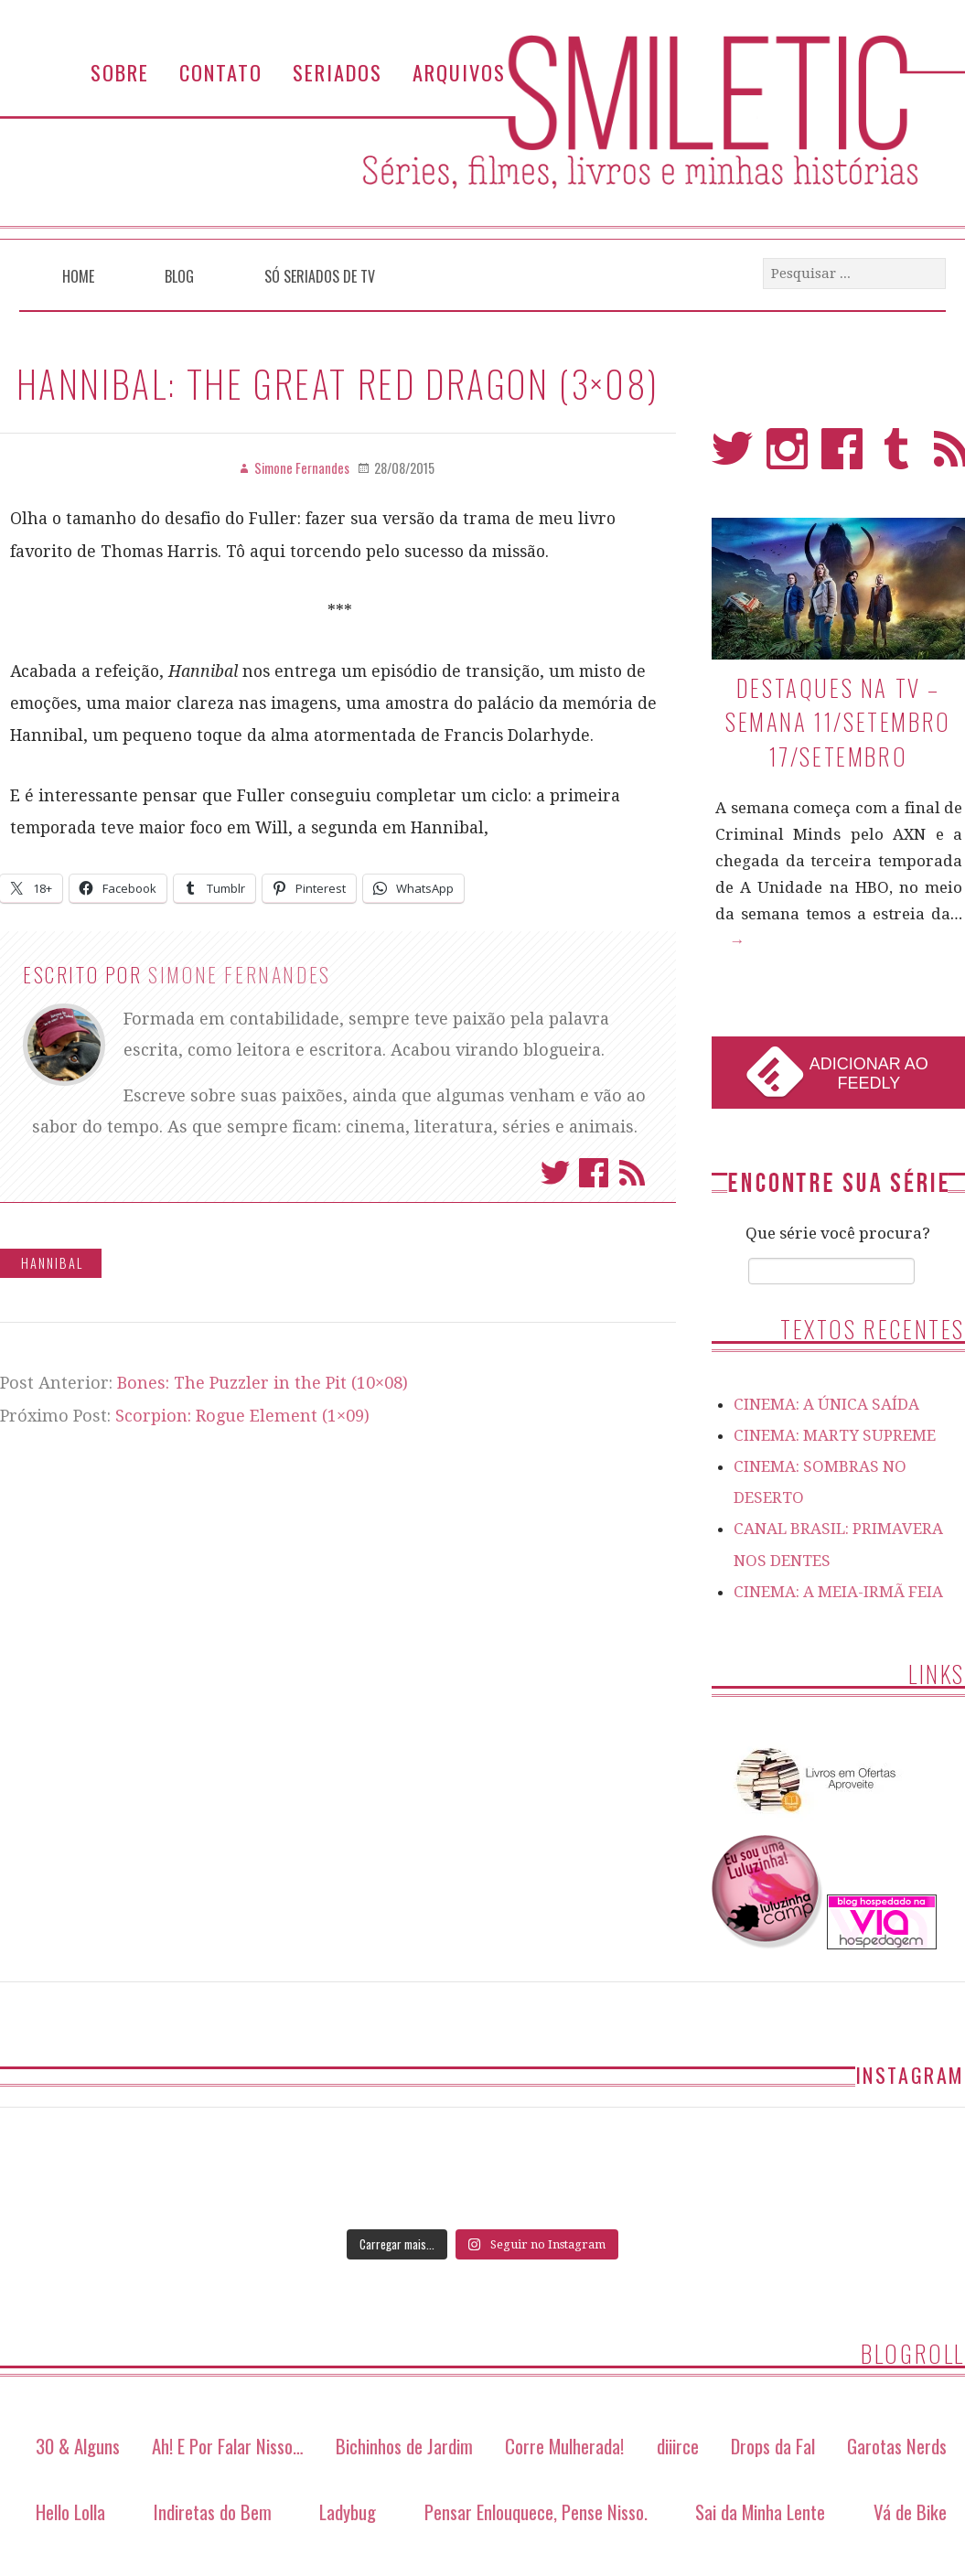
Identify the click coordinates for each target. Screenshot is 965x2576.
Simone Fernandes (239, 974)
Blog (179, 276)
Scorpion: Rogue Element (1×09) (242, 1415)
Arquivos (459, 72)
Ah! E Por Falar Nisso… (228, 2445)
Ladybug (347, 2511)
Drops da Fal (773, 2445)
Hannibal (52, 1262)
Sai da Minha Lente (760, 2511)
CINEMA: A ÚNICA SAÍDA (826, 1404)
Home (78, 276)
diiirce (678, 2445)
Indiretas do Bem (213, 2511)
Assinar (632, 1172)
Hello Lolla (70, 2511)
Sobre (120, 72)
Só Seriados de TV (319, 276)
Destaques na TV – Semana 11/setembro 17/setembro (838, 722)
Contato (221, 72)
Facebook (593, 1172)
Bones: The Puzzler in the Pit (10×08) (262, 1382)
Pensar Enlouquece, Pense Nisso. (536, 2511)
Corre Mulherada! (564, 2445)
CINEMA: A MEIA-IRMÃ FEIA (838, 1592)
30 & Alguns (78, 2445)
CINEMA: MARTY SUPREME (835, 1435)
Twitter (555, 1172)
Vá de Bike (910, 2511)
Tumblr (896, 457)
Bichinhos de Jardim (404, 2445)
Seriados (337, 72)
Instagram (787, 457)
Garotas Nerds (897, 2445)
